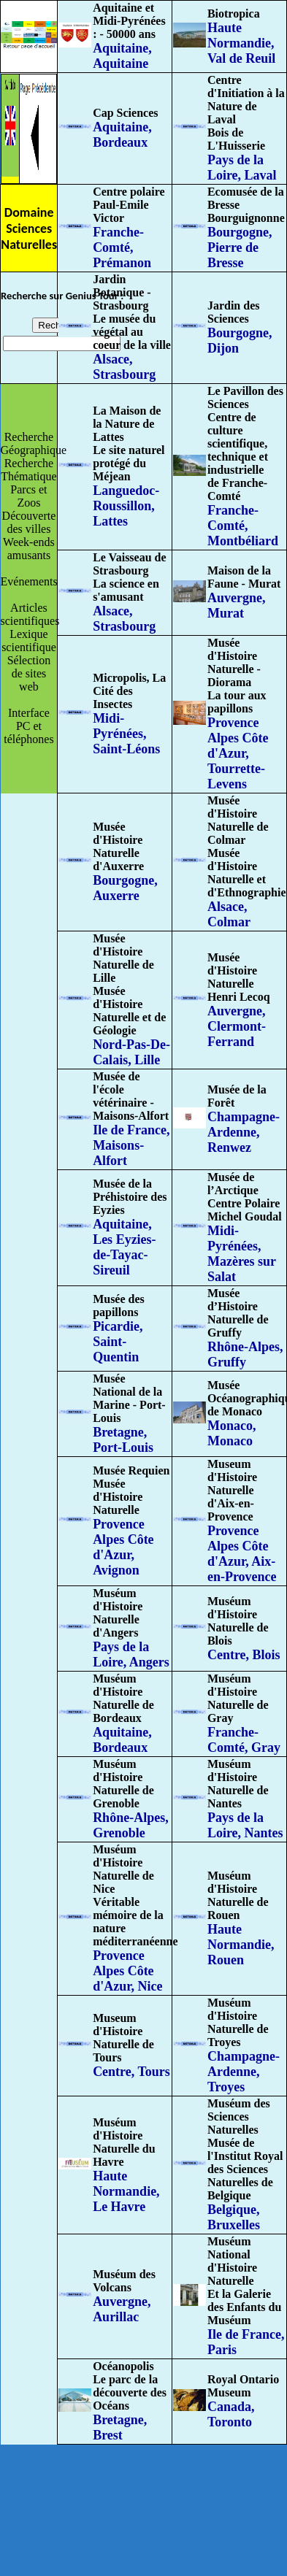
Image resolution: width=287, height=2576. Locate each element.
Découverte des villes (29, 522)
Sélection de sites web (29, 673)
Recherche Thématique (28, 469)
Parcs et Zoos (28, 496)
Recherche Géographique (34, 443)
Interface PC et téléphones (28, 726)
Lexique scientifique (28, 640)
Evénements (29, 581)
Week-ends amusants (29, 548)
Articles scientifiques (30, 614)
